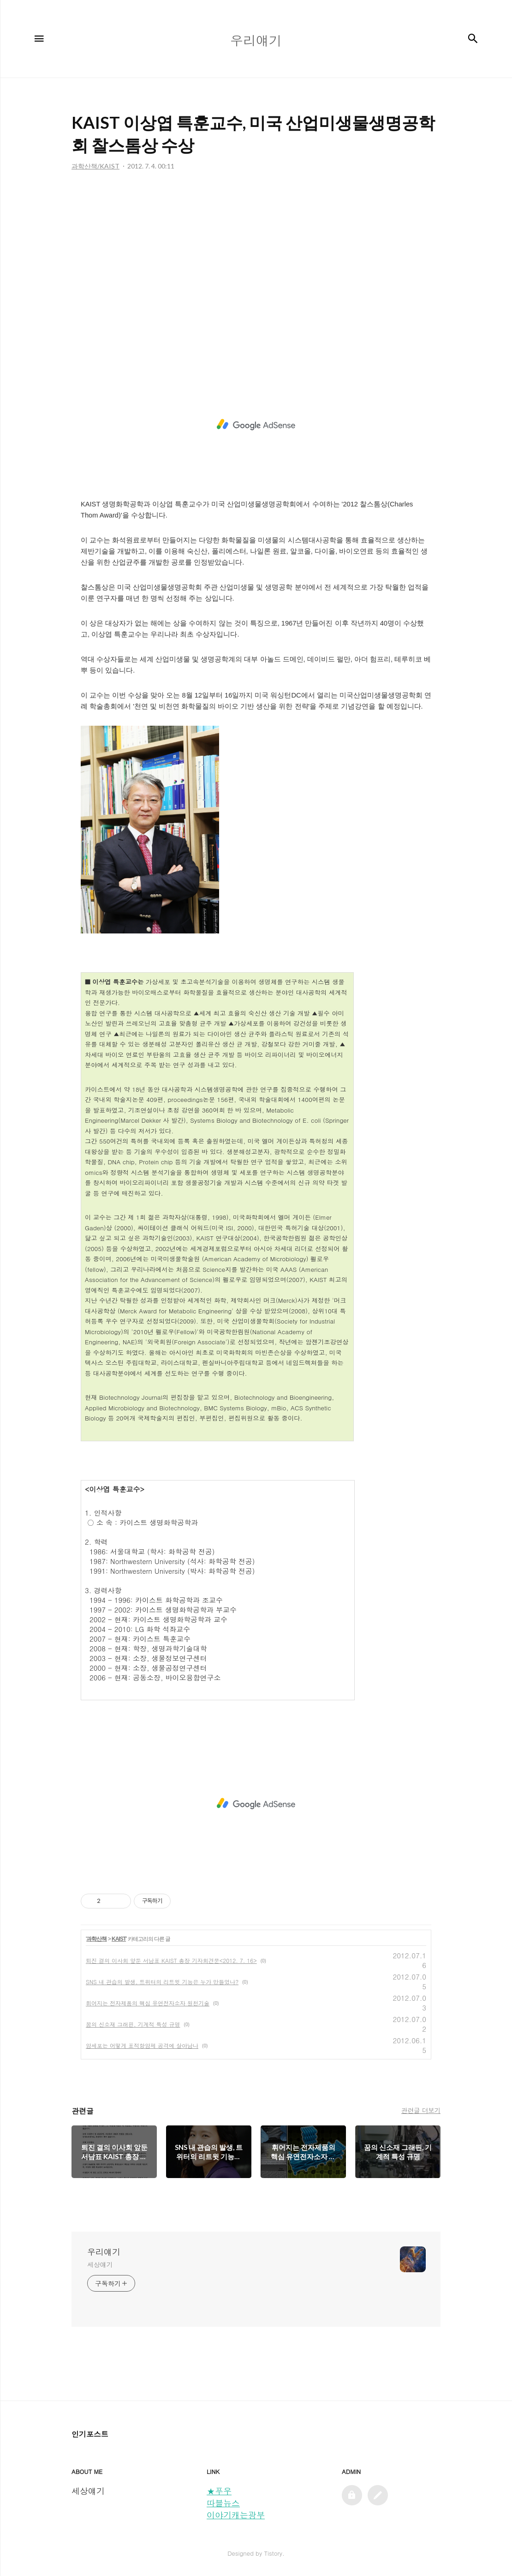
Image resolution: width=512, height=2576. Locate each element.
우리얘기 (103, 2251)
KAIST (119, 1939)
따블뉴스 (223, 2503)
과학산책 (96, 1939)
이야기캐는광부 (236, 2515)
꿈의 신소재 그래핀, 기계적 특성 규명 (133, 2024)
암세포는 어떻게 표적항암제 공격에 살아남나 (142, 2045)
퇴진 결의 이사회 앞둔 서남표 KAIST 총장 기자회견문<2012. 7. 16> (171, 1960)
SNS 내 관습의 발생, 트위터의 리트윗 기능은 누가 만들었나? (162, 1982)
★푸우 (219, 2491)
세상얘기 (100, 2264)
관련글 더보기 (421, 2110)
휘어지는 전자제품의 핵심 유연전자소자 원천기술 (147, 2003)
